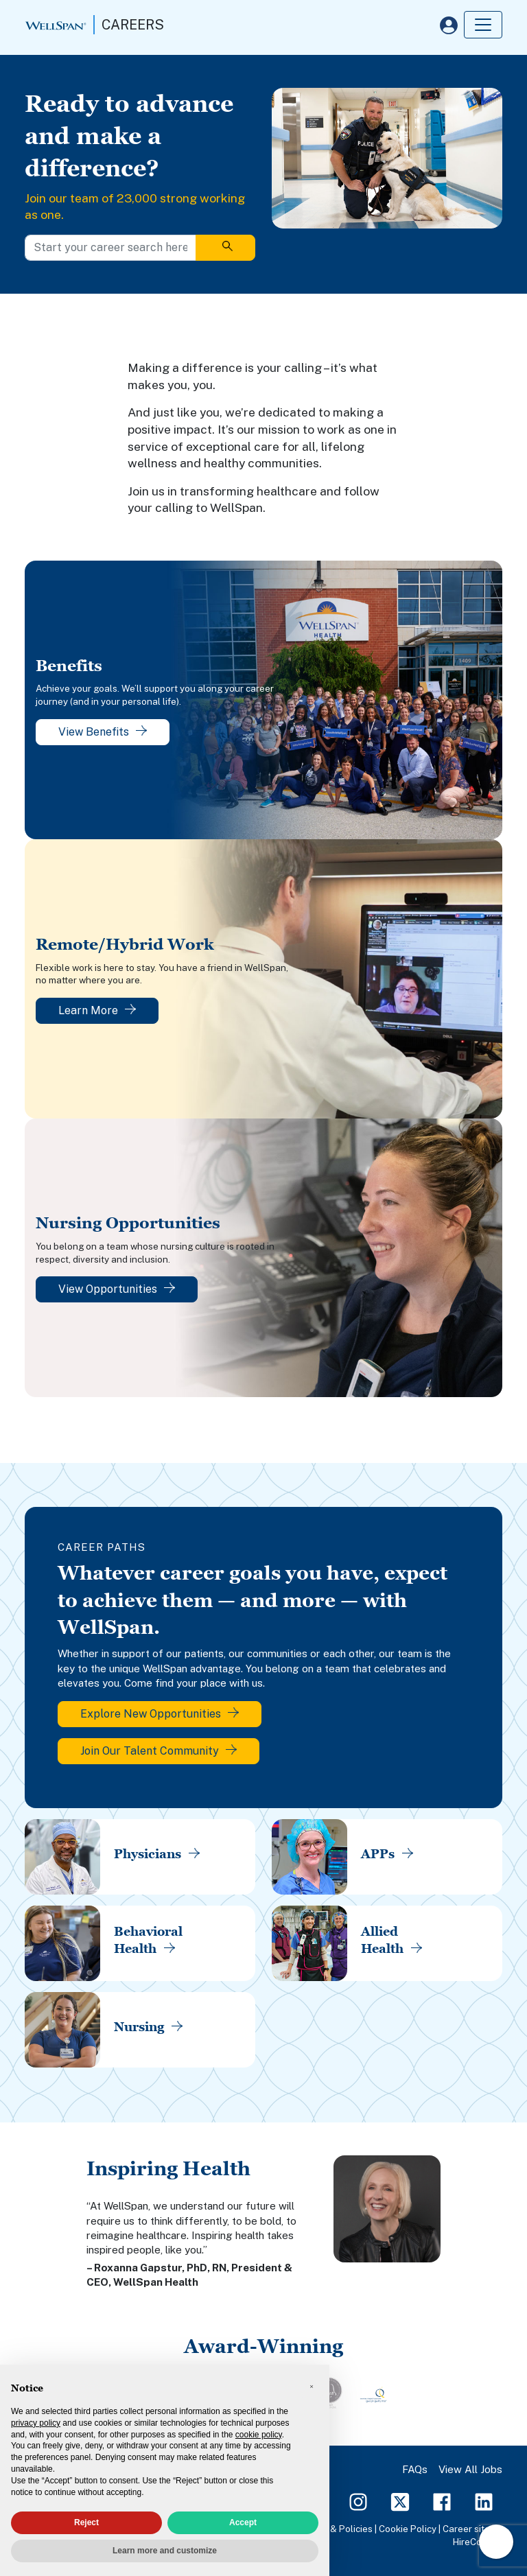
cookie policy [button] (258, 2434)
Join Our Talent (158, 1750)
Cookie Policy (407, 2528)
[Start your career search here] (110, 248)
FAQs (415, 2469)
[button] (312, 2387)
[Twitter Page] (400, 2501)
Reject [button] (86, 2522)
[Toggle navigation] (483, 24)
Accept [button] (243, 2522)
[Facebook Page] (442, 2501)
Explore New (159, 1713)
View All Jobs (470, 2469)
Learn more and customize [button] (165, 2550)
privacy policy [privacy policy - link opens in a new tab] (35, 2423)
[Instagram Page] (358, 2501)
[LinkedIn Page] (483, 2501)
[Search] (225, 248)
